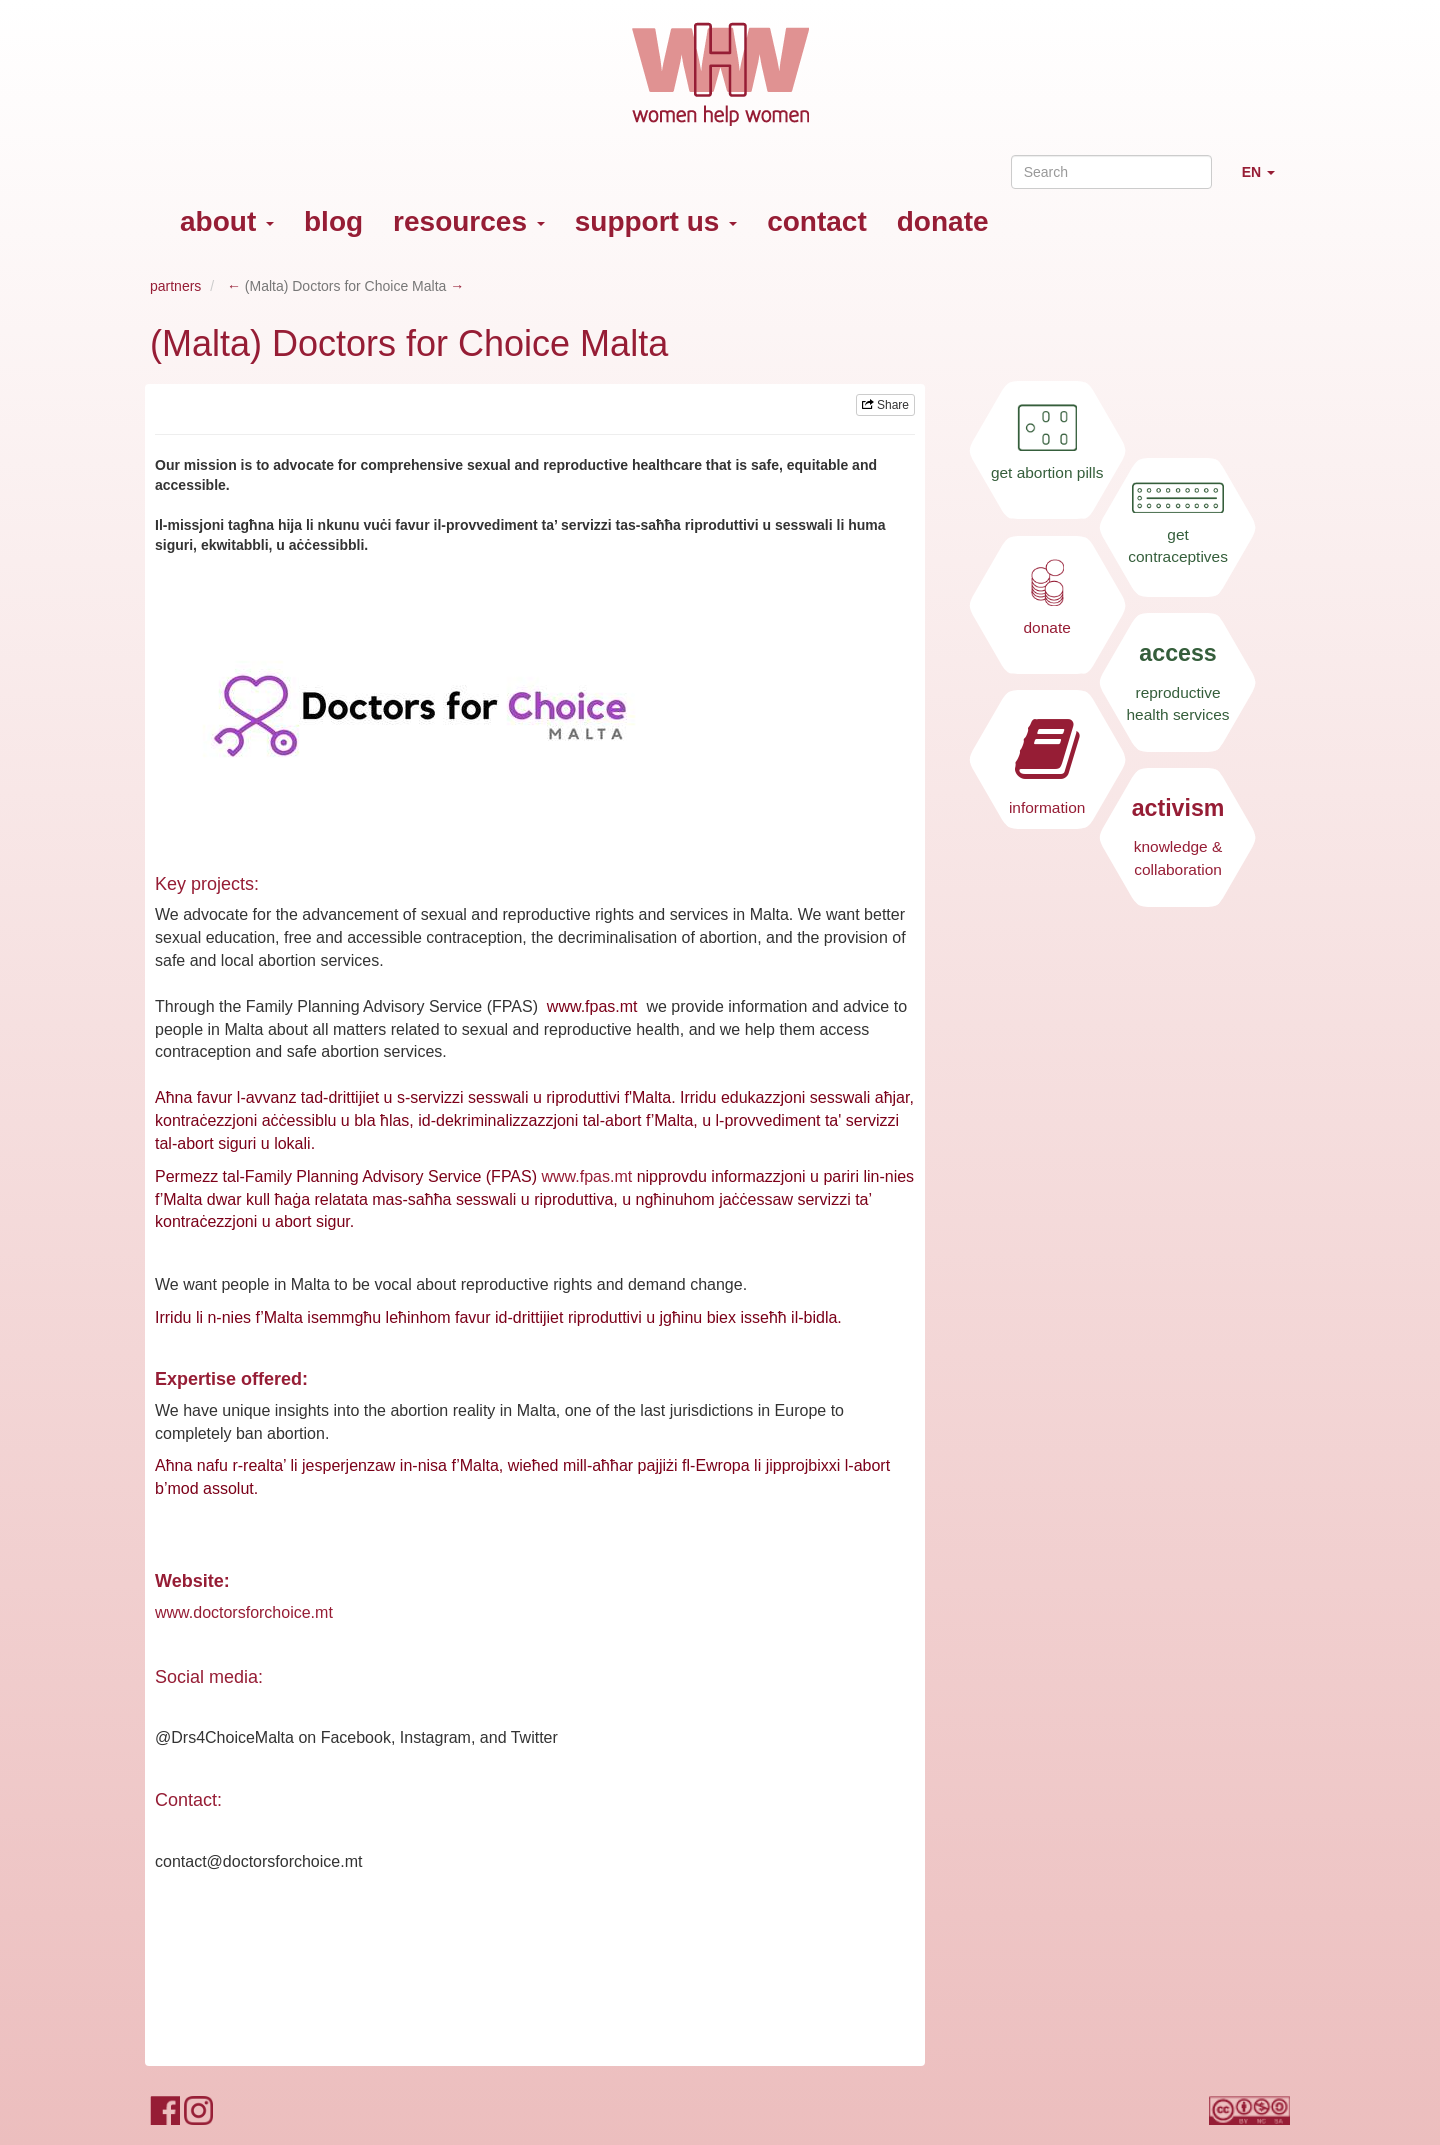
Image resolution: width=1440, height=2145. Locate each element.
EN (1266, 180)
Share (885, 405)
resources (469, 221)
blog (333, 221)
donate (943, 221)
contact (817, 221)
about (227, 221)
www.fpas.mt (586, 1176)
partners (175, 286)
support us (656, 221)
